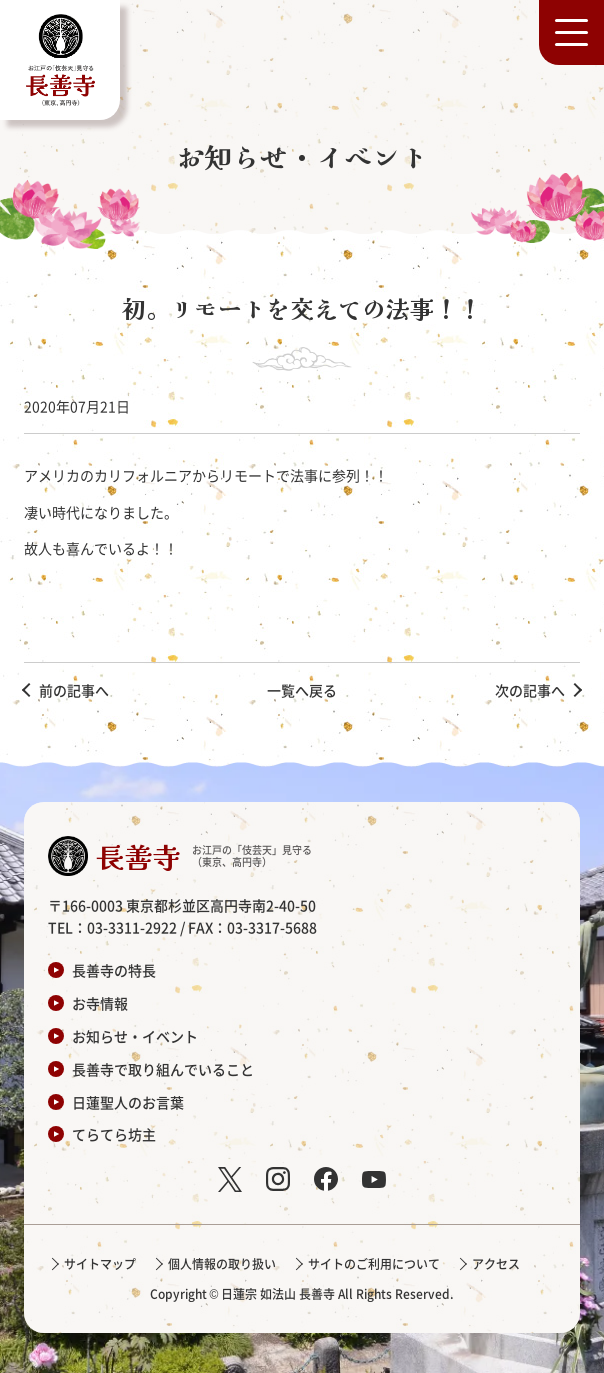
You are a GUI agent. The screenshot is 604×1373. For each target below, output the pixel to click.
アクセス (496, 1263)
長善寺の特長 (114, 970)
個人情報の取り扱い (222, 1263)
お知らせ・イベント (135, 1036)
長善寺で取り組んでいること (163, 1069)
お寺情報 (100, 1003)
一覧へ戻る (302, 690)
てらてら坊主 (114, 1134)
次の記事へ (530, 690)
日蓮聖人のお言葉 (128, 1102)
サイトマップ (100, 1263)
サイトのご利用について (374, 1263)
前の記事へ (74, 690)
